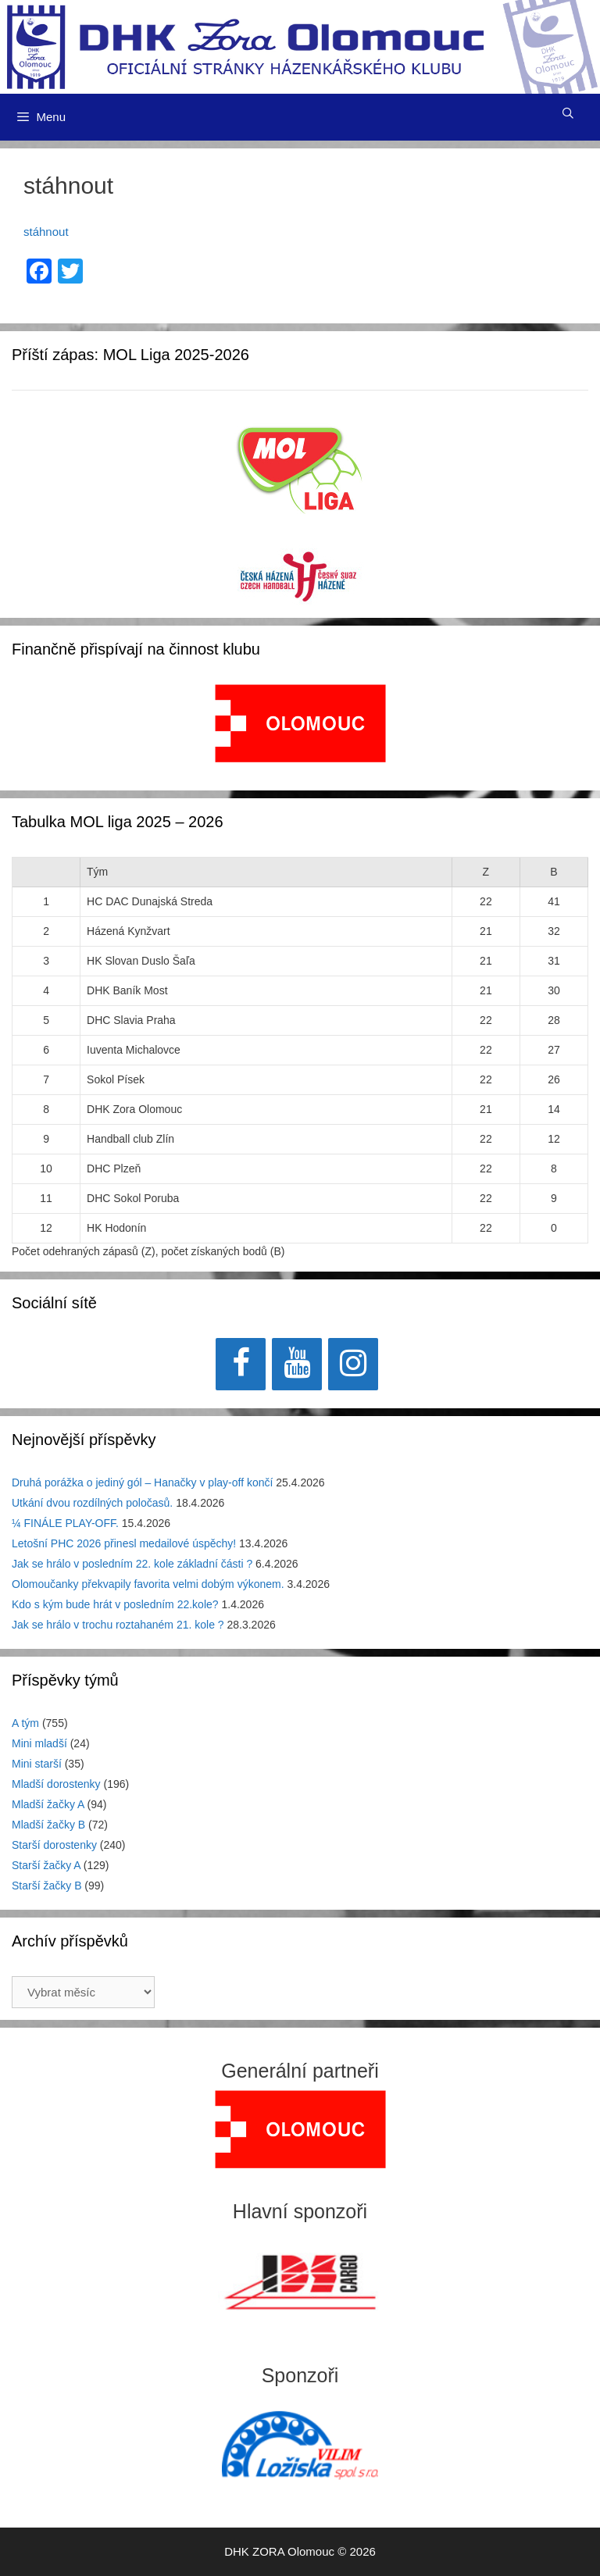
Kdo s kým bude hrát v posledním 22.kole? (115, 1604)
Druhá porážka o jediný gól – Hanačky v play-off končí (142, 1482)
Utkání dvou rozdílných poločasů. (92, 1503)
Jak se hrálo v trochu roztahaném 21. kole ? (118, 1624)
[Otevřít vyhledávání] (568, 113)
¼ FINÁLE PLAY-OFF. (65, 1523)
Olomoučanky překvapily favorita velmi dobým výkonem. (148, 1584)
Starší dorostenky (54, 1845)
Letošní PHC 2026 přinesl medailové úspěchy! (124, 1543)
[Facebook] (241, 1364)
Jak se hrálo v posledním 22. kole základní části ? (132, 1563)
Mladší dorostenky (56, 1784)
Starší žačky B (46, 1885)
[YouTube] (297, 1364)
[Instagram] (353, 1364)
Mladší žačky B (48, 1824)
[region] (300, 731)
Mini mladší (39, 1743)
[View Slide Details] (300, 723)
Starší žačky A (46, 1865)
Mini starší (37, 1763)
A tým (25, 1723)
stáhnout (46, 231)
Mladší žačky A (48, 1804)
